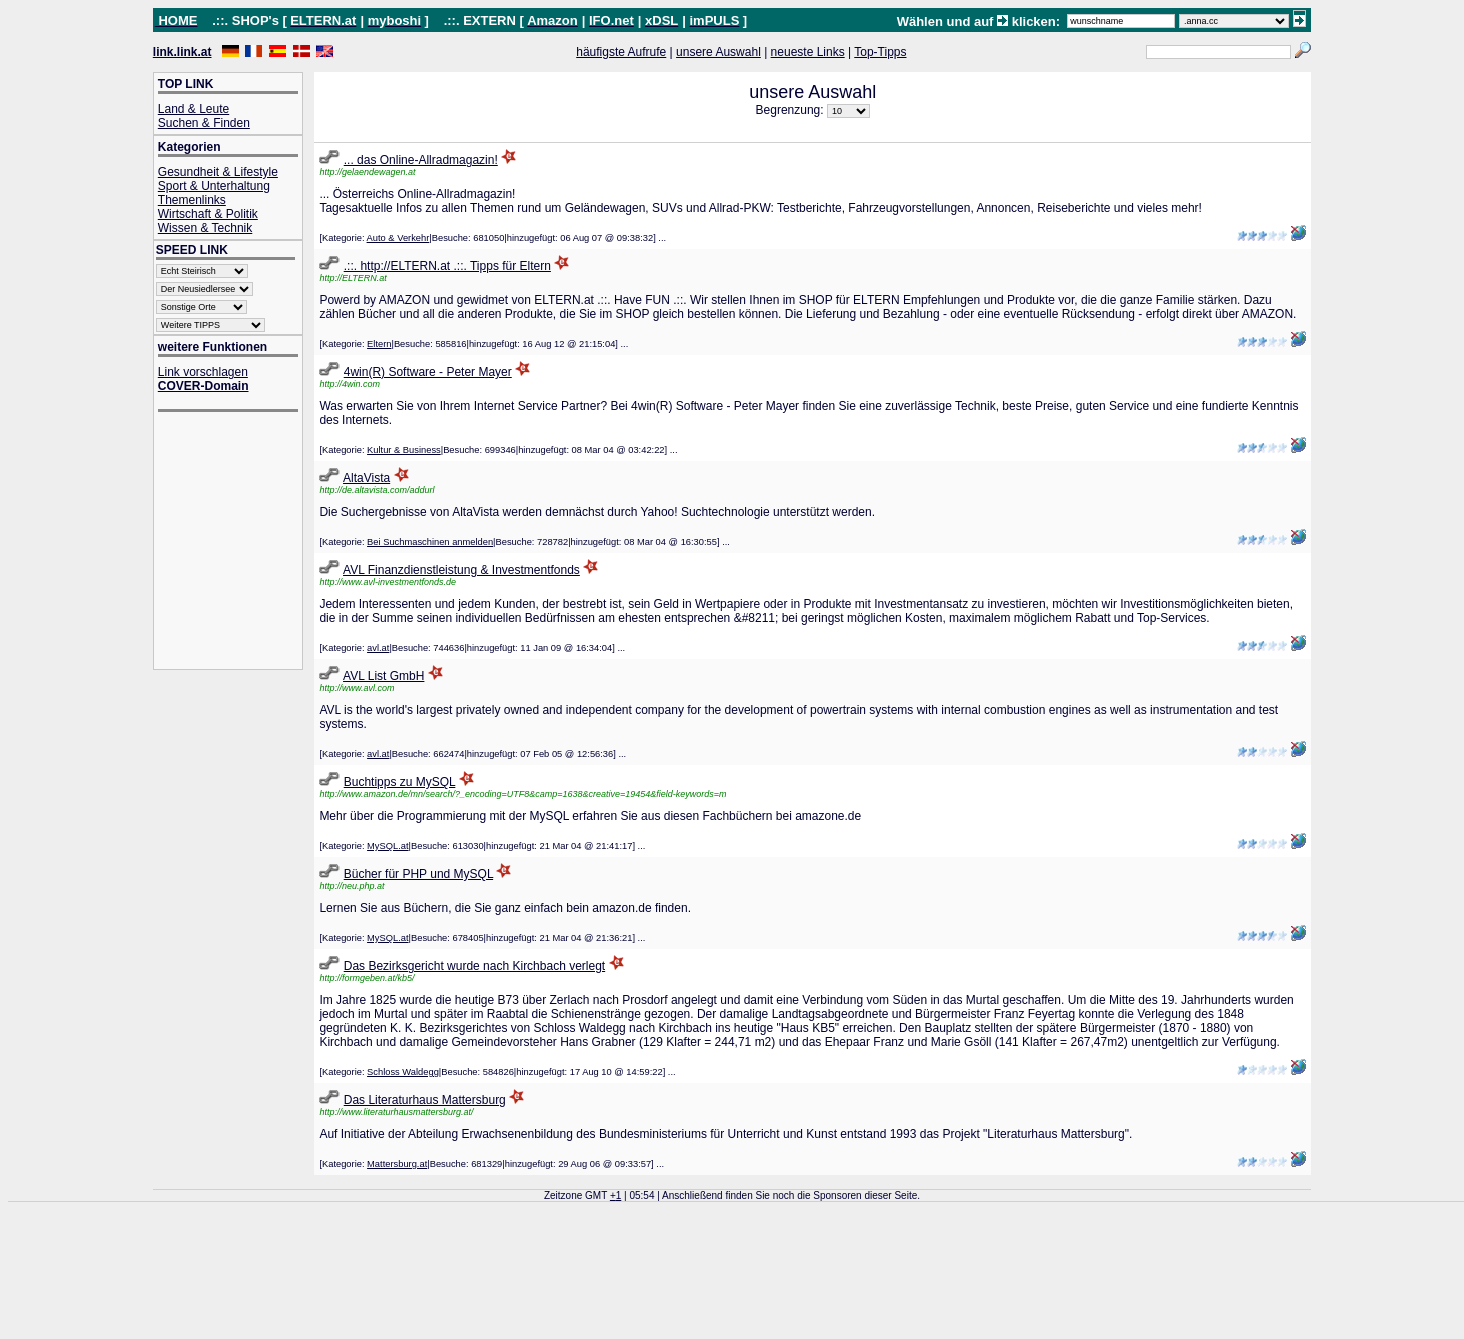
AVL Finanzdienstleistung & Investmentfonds (461, 570)
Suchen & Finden (204, 123)
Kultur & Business (404, 450)
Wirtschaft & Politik (208, 214)
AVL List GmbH (383, 676)
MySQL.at (387, 846)
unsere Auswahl (718, 52)
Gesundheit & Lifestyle (218, 172)
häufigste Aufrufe (621, 52)
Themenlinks (192, 200)
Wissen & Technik (205, 228)
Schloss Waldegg (403, 1072)
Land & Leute (193, 109)
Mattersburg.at (397, 1164)
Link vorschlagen (203, 372)
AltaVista (366, 478)
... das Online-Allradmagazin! (421, 160)
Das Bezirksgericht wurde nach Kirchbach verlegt (474, 966)
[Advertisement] (238, 542)
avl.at (378, 648)
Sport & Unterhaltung (214, 186)
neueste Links (808, 52)
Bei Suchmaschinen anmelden (430, 542)
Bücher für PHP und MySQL (418, 874)
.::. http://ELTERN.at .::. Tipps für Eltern (447, 266)
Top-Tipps (880, 52)
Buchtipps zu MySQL (400, 782)
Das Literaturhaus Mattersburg (425, 1100)
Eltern (379, 344)
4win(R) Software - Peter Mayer (428, 372)
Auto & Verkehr (398, 238)
